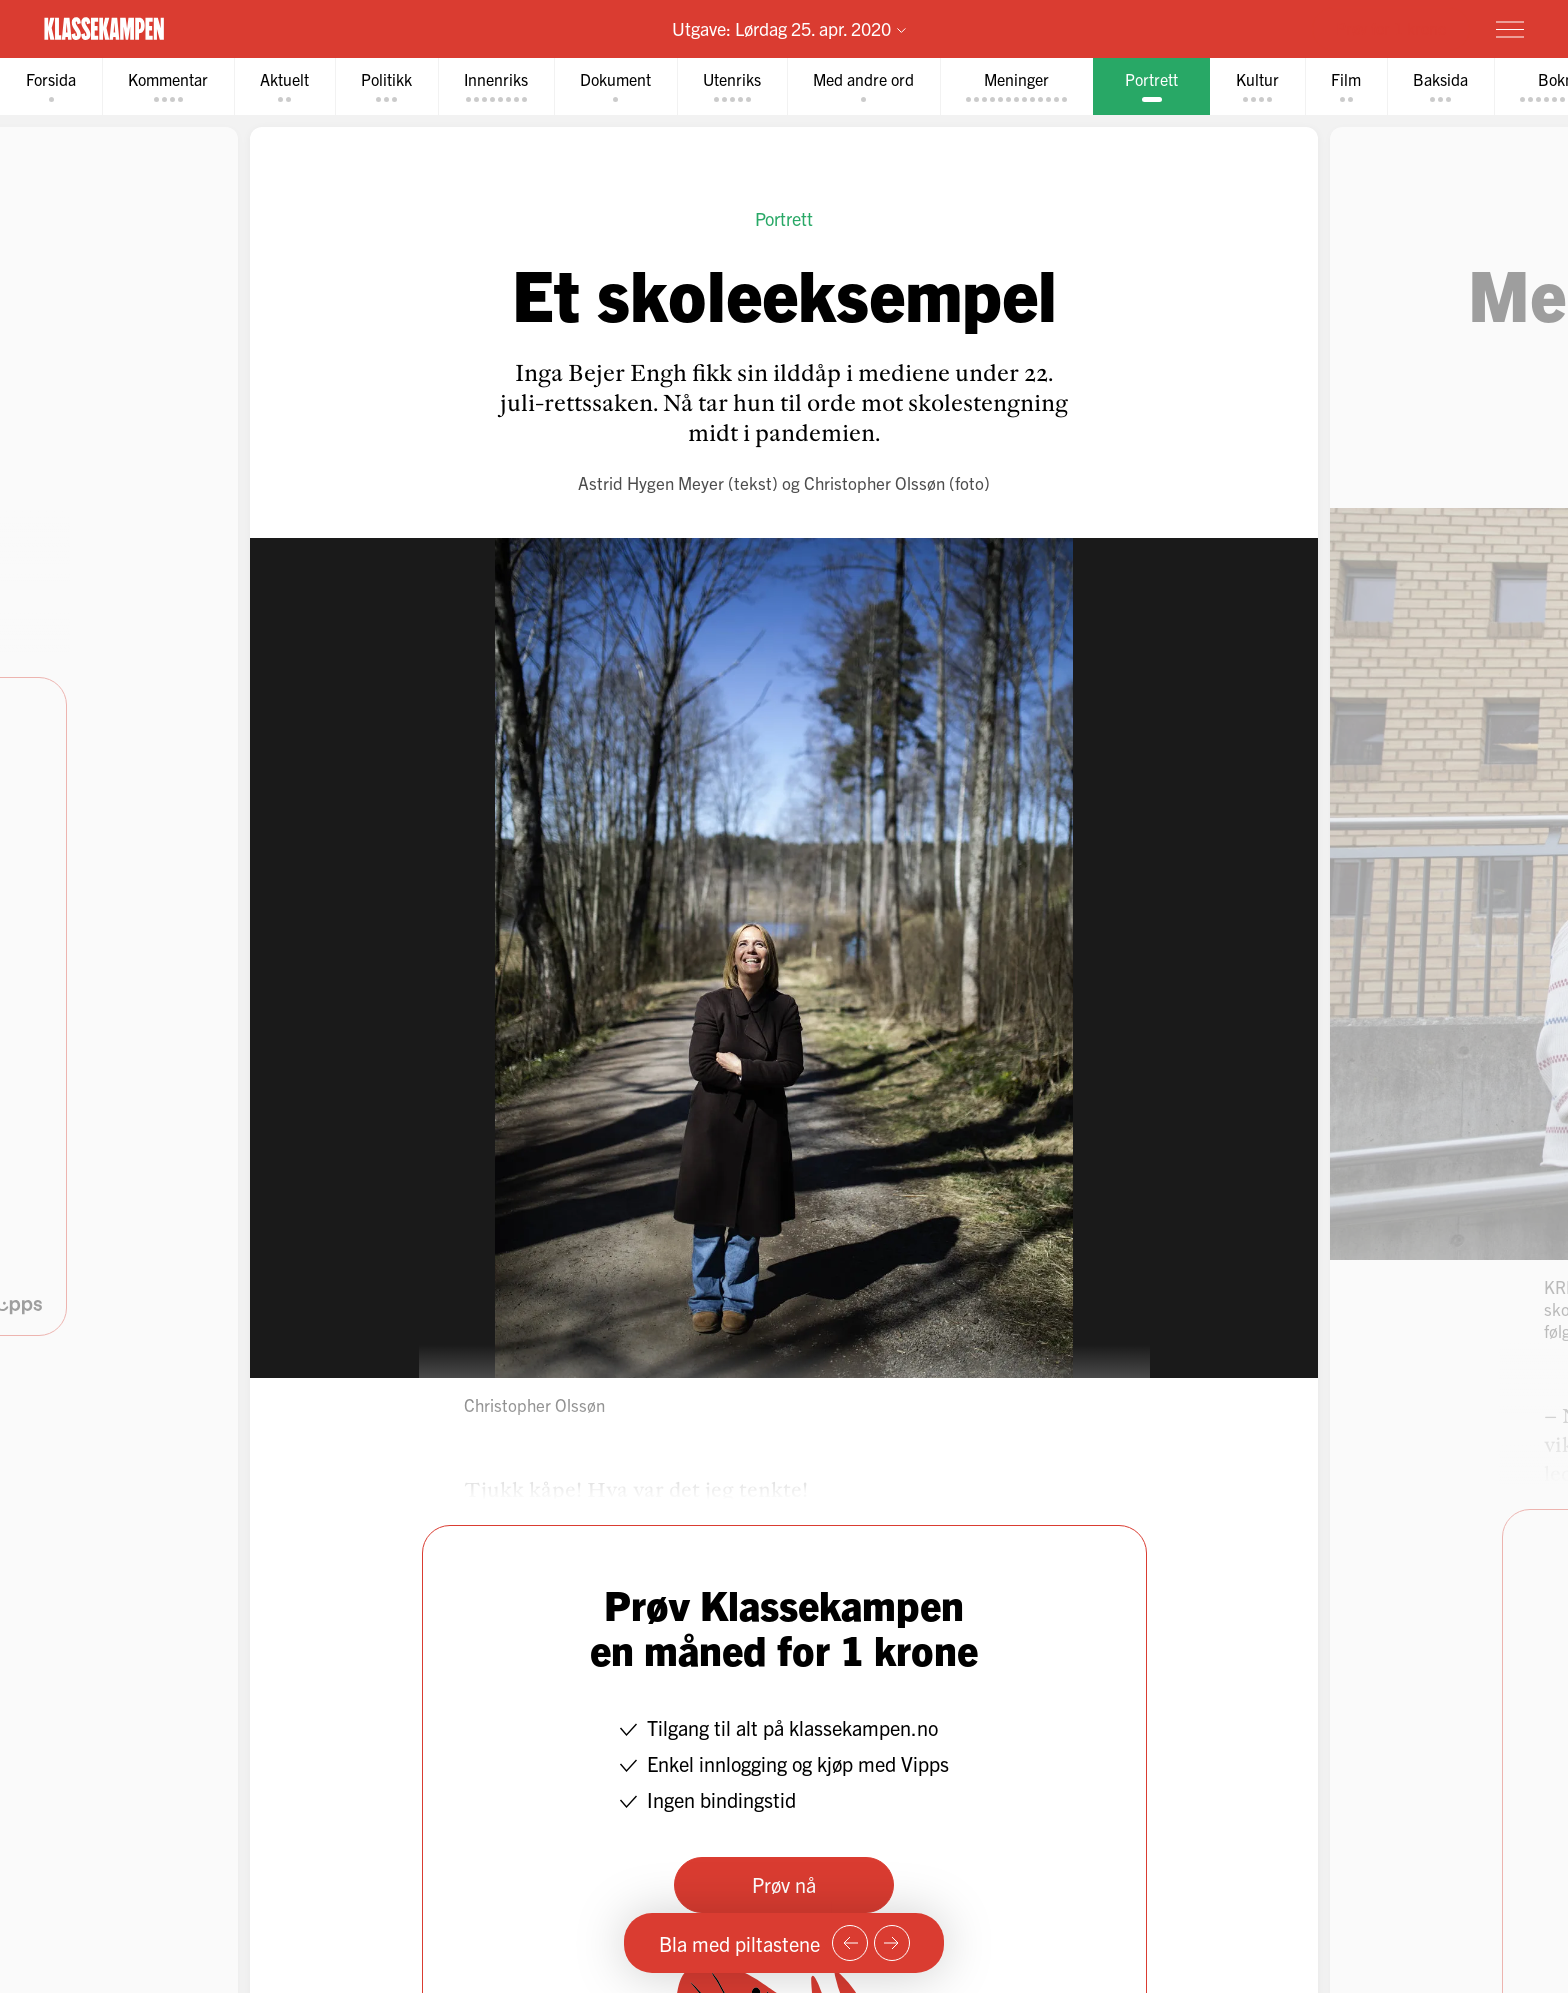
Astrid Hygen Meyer (651, 482)
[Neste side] (892, 1943)
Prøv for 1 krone (1391, 28)
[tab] (51, 86)
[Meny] (1510, 29)
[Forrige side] (850, 1943)
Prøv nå (784, 1884)
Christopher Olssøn (874, 482)
